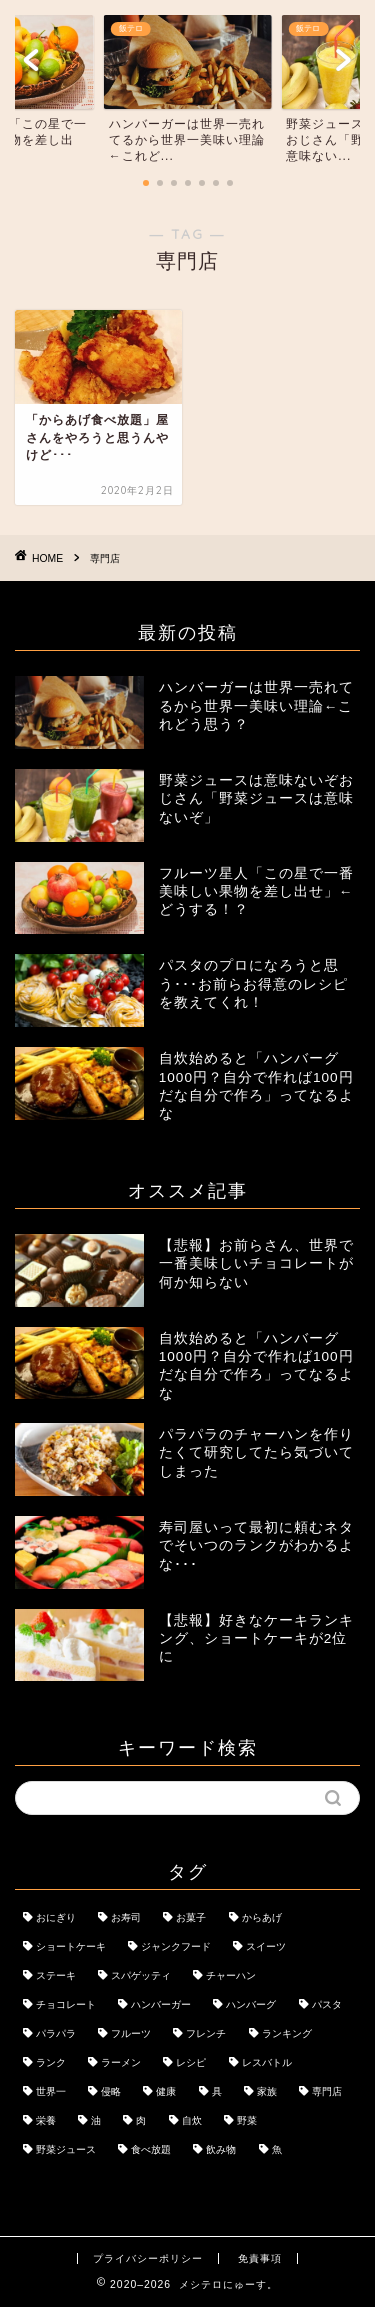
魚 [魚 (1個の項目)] (277, 2149)
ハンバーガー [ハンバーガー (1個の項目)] (161, 2004)
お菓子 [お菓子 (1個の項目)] (191, 1917)
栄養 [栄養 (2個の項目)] (46, 2120)
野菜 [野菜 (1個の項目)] (247, 2120)
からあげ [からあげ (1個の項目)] (262, 1917)
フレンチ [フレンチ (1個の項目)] (206, 2033)
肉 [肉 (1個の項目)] (141, 2120)
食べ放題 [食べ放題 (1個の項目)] (151, 2149)
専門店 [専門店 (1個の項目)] (327, 2091)
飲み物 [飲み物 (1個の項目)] (221, 2149)
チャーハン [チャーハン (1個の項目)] (231, 1975)
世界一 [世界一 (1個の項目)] (51, 2091)
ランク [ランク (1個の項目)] (51, 2062)
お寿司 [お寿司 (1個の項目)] (126, 1917)
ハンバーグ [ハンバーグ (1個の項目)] (251, 2004)
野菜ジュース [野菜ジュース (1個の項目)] (66, 2149)
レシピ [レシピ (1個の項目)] (191, 2062)
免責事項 (260, 2258)
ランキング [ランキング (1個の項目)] (287, 2033)
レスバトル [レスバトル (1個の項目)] (267, 2062)
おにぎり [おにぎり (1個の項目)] (56, 1917)
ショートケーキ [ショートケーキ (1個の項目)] (71, 1946)
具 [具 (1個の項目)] (217, 2091)
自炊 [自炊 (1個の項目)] (192, 2120)
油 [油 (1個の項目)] (96, 2120)
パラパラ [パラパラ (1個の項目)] (56, 2033)
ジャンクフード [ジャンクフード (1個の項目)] (176, 1946)
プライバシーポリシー (148, 2258)
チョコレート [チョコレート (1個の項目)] (66, 2004)
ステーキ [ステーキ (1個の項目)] (56, 1975)
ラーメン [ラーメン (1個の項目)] (121, 2062)
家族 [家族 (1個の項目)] (267, 2091)
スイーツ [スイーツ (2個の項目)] (266, 1946)
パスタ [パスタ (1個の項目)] (327, 2004)
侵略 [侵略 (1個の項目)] (111, 2091)
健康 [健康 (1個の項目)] (166, 2091)
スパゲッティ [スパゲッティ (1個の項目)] (141, 1975)
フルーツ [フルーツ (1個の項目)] (131, 2033)
